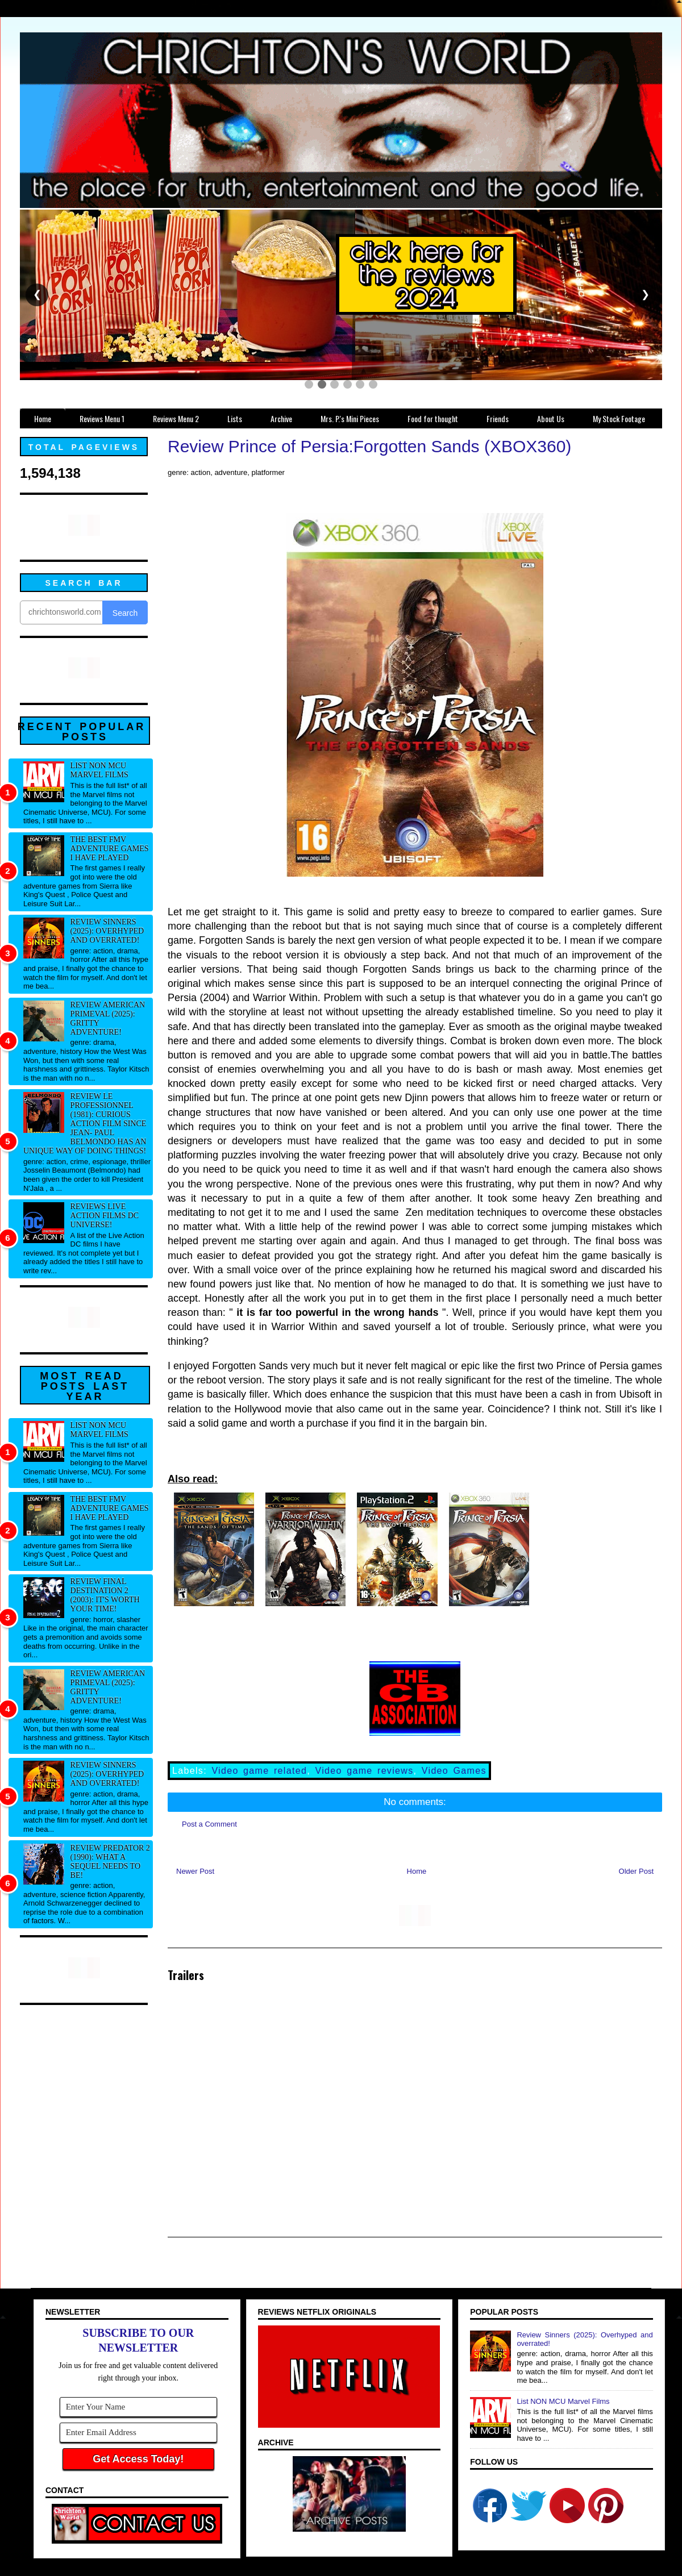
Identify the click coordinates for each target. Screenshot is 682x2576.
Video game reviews (364, 1770)
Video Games (454, 1770)
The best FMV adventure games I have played (109, 848)
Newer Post (195, 1871)
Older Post (636, 1871)
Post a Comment (209, 1824)
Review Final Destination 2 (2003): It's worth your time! (105, 1595)
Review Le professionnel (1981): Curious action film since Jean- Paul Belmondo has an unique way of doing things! (84, 1123)
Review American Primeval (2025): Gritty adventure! (107, 1018)
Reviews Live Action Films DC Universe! (104, 1215)
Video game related (259, 1770)
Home (417, 1871)
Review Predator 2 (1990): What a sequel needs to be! (110, 1861)
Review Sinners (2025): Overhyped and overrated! (107, 931)
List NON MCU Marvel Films (99, 770)
